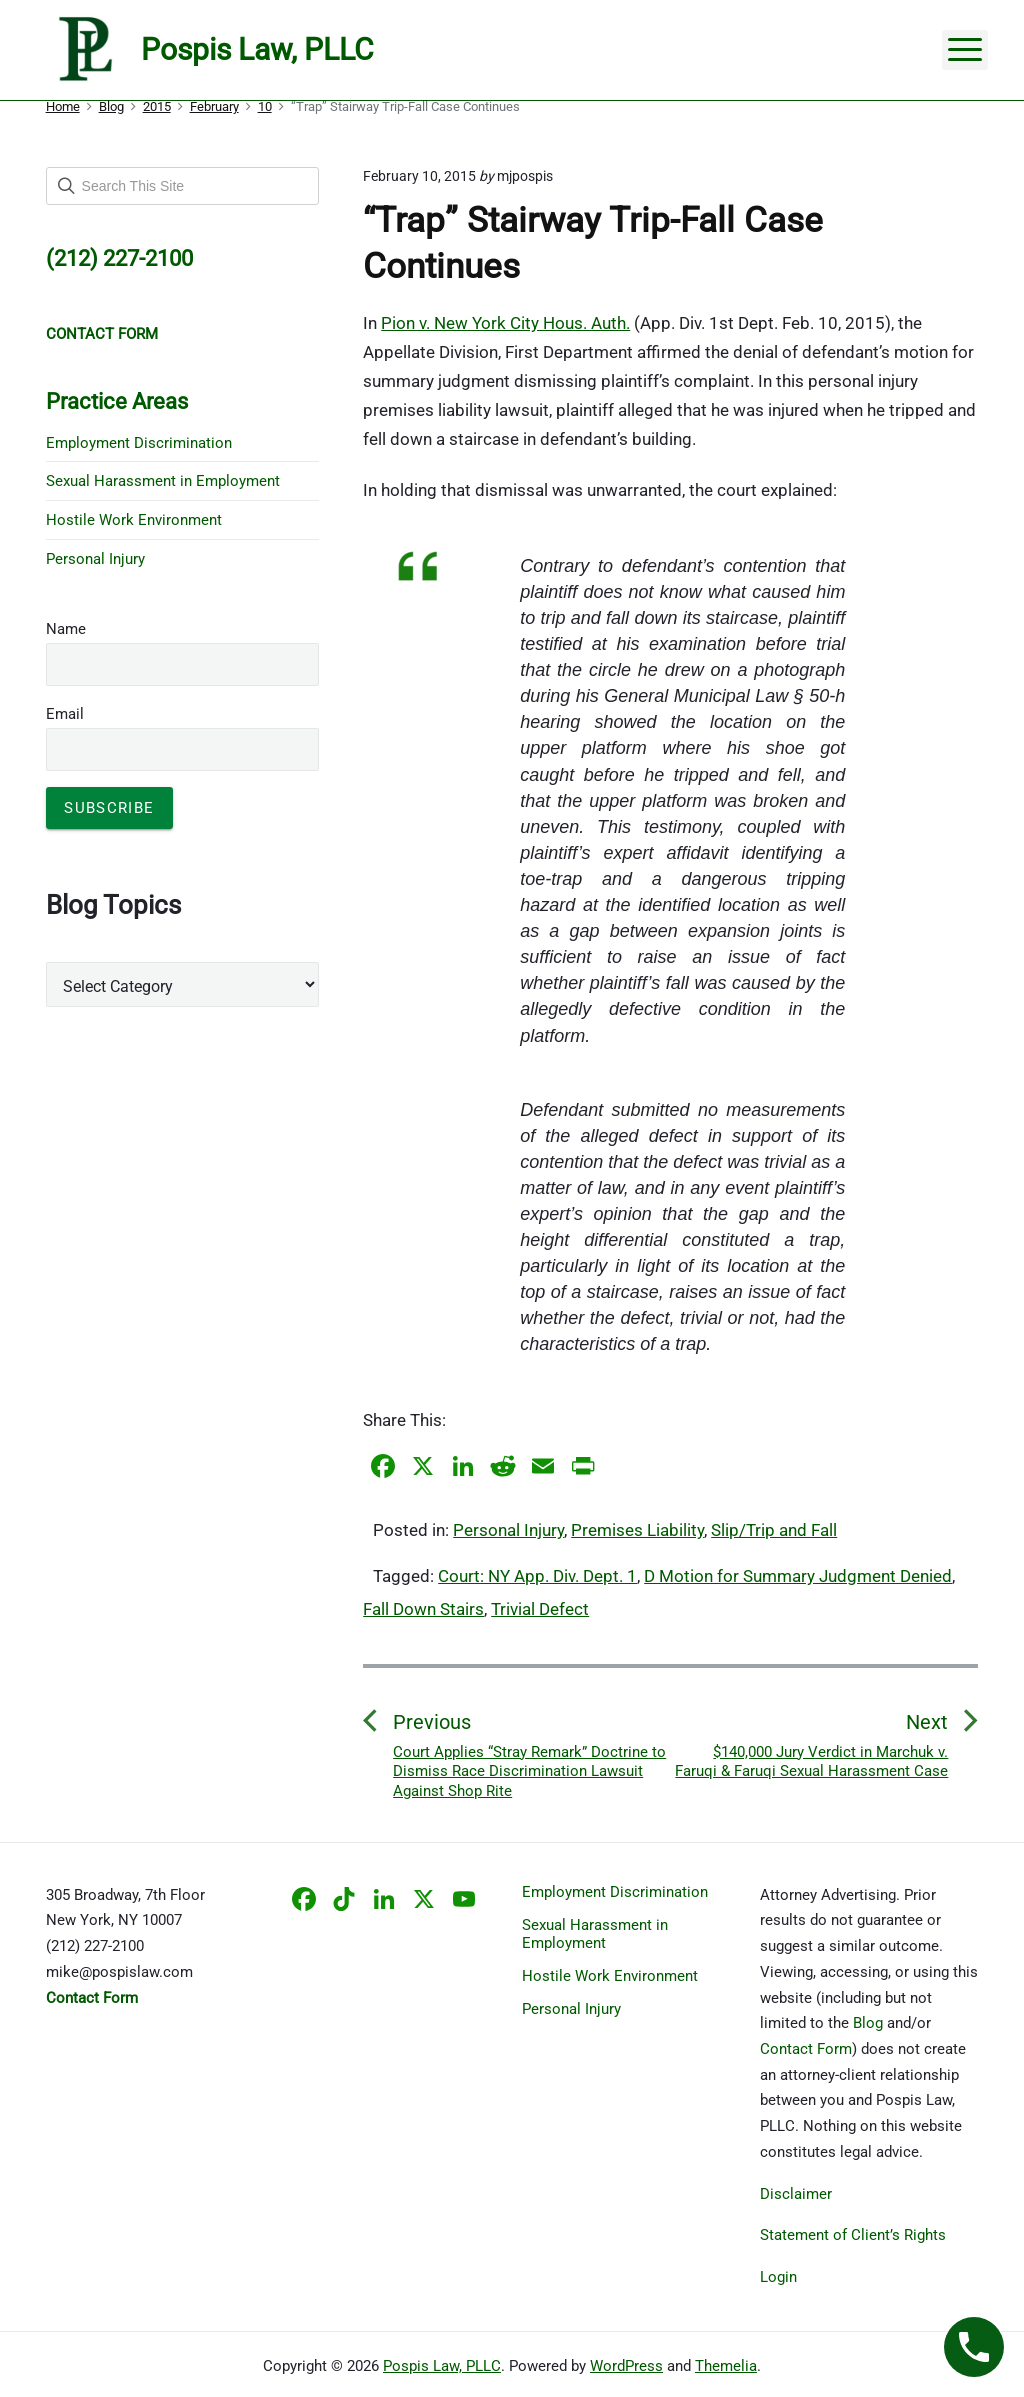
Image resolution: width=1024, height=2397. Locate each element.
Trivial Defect (540, 1609)
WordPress (626, 2366)
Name (66, 629)
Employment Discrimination (139, 443)
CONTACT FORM (102, 334)
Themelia (726, 2366)
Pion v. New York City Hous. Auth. (505, 323)
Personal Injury (508, 1530)
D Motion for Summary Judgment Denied (798, 1576)
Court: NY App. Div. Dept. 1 (537, 1576)
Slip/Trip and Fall (774, 1530)
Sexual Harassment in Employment (163, 481)
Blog (868, 2023)
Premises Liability (637, 1530)
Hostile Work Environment (134, 520)
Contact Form (806, 2049)
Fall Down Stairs (423, 1609)
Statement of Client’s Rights (853, 2235)
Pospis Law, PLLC (442, 2366)
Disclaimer (796, 2194)
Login (778, 2277)
